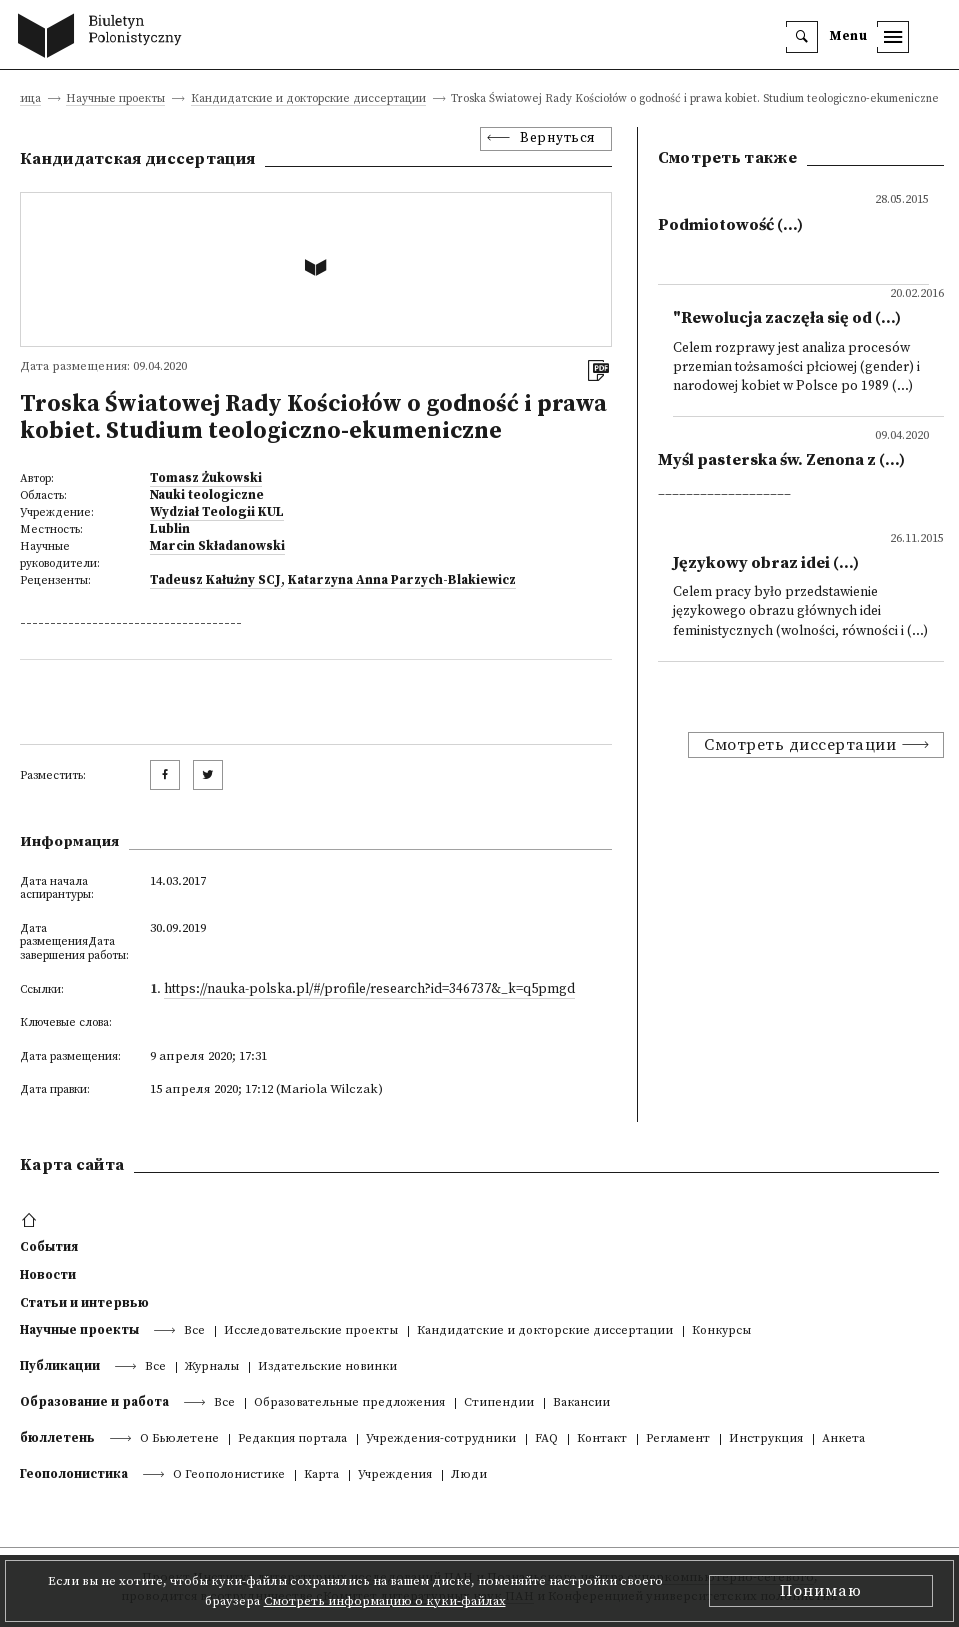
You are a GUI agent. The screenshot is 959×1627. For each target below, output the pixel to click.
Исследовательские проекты (311, 1331)
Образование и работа (94, 1402)
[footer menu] (31, 1221)
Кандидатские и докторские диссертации (308, 99)
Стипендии (499, 1403)
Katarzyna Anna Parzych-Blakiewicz (402, 580)
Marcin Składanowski (217, 546)
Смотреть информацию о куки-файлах (385, 1601)
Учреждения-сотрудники (441, 1439)
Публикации (60, 1366)
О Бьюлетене (179, 1439)
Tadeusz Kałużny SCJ (215, 580)
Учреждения (395, 1475)
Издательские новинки (327, 1367)
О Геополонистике (229, 1475)
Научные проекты (115, 99)
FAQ (546, 1439)
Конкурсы (721, 1331)
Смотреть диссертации (800, 745)
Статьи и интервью (84, 1303)
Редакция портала (292, 1439)
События (49, 1247)
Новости (48, 1275)
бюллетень (57, 1438)
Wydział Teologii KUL (217, 512)
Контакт (602, 1439)
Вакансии (581, 1403)
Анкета (843, 1439)
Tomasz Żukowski (206, 478)
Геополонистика (74, 1474)
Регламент (678, 1439)
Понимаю (821, 1591)
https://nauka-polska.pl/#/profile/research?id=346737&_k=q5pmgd (369, 989)
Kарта (321, 1475)
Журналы (212, 1367)
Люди (469, 1475)
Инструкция (766, 1439)
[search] (802, 37)
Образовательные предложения (349, 1403)
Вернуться (558, 138)
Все (194, 1331)
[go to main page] (104, 38)
